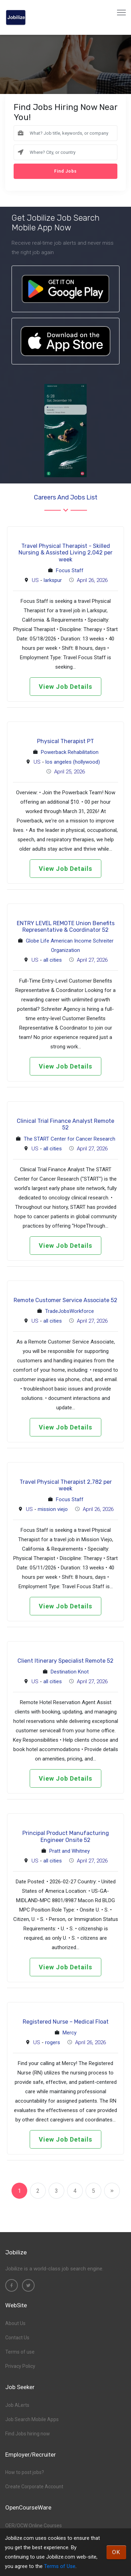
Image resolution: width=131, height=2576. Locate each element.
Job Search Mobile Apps (32, 2419)
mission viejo (53, 1509)
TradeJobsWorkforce (69, 1311)
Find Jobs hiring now (27, 2433)
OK (116, 2552)
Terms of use (20, 2352)
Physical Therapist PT (65, 741)
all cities (52, 960)
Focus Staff (69, 570)
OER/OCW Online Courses (33, 2525)
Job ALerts (17, 2405)
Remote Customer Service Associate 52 (65, 1300)
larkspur (53, 580)
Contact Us (17, 2337)
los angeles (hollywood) (72, 762)
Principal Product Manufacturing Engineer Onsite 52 (65, 1836)
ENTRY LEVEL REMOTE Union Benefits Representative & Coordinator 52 (66, 926)
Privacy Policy (20, 2366)
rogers (52, 2042)
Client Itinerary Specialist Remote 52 (65, 1660)
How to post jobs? (24, 2472)
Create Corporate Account (34, 2486)
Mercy (70, 2033)
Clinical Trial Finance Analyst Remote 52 (65, 1124)
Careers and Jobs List (65, 497)
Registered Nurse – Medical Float (66, 2021)
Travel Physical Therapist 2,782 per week (66, 1485)
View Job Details (65, 686)
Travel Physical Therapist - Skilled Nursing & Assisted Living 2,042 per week (65, 552)
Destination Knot (70, 1672)
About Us (15, 2323)
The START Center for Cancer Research (69, 1139)
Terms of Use (59, 2566)
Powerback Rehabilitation (70, 752)
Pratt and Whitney (69, 1851)
